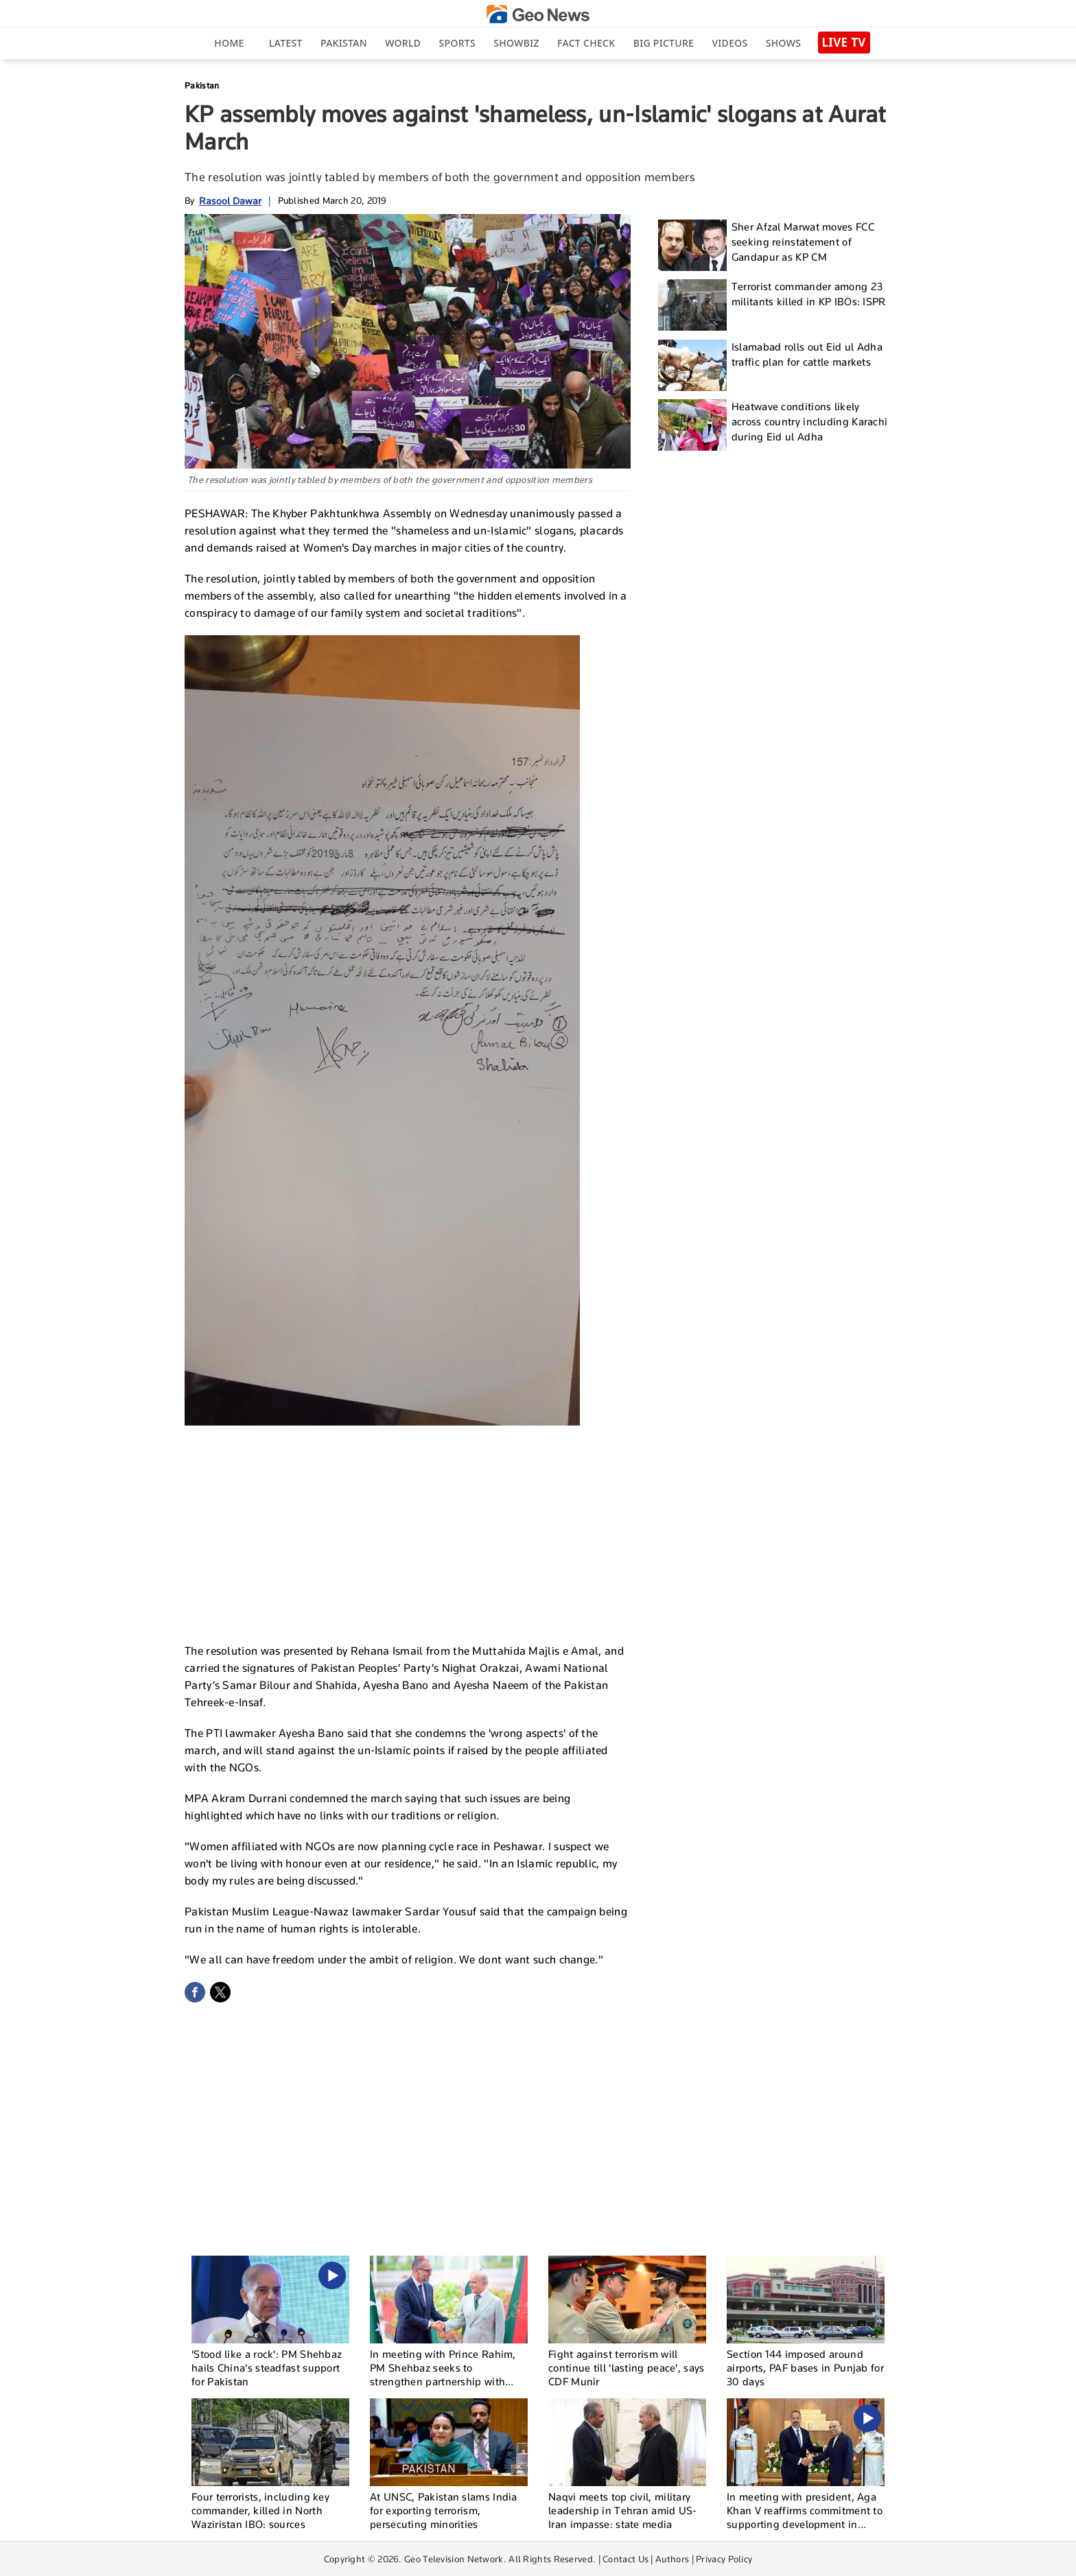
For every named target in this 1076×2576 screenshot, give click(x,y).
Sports (457, 42)
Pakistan (343, 42)
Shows (783, 42)
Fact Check (586, 42)
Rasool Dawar (230, 201)
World (403, 42)
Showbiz (516, 42)
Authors (672, 2558)
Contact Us (625, 2558)
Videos (729, 42)
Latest (286, 42)
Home (229, 42)
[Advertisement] (407, 1528)
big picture (663, 42)
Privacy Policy (724, 2558)
